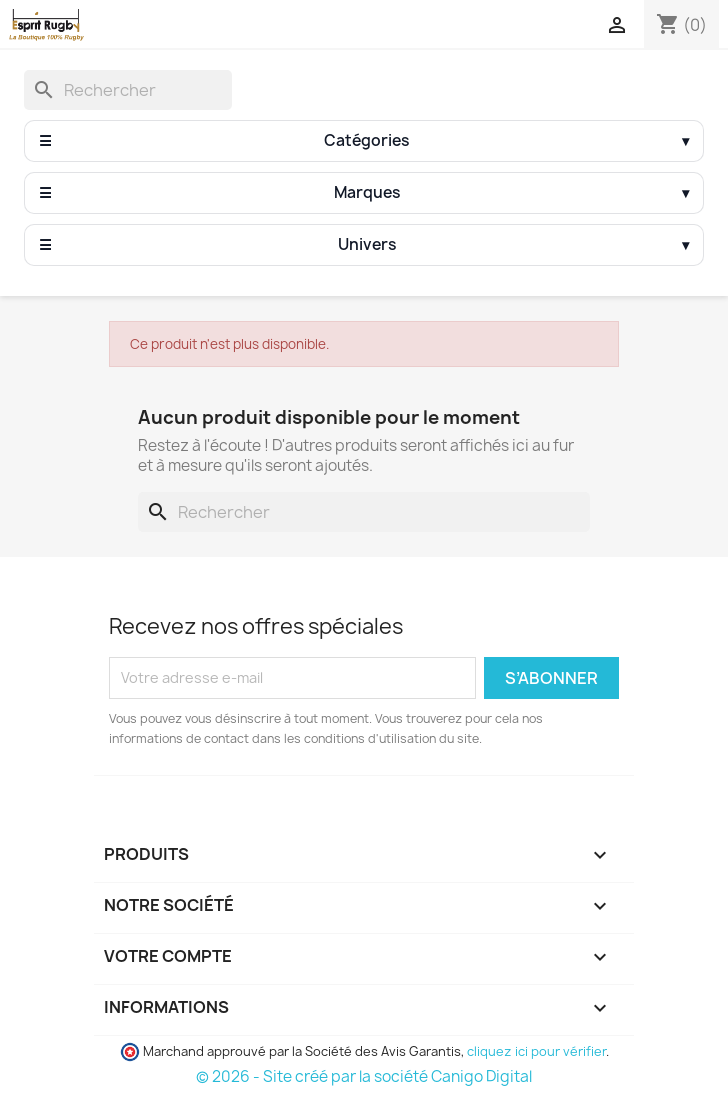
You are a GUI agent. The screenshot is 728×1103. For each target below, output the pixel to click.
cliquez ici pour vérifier (536, 1051)
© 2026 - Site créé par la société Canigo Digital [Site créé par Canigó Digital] (364, 1076)
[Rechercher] (128, 90)
